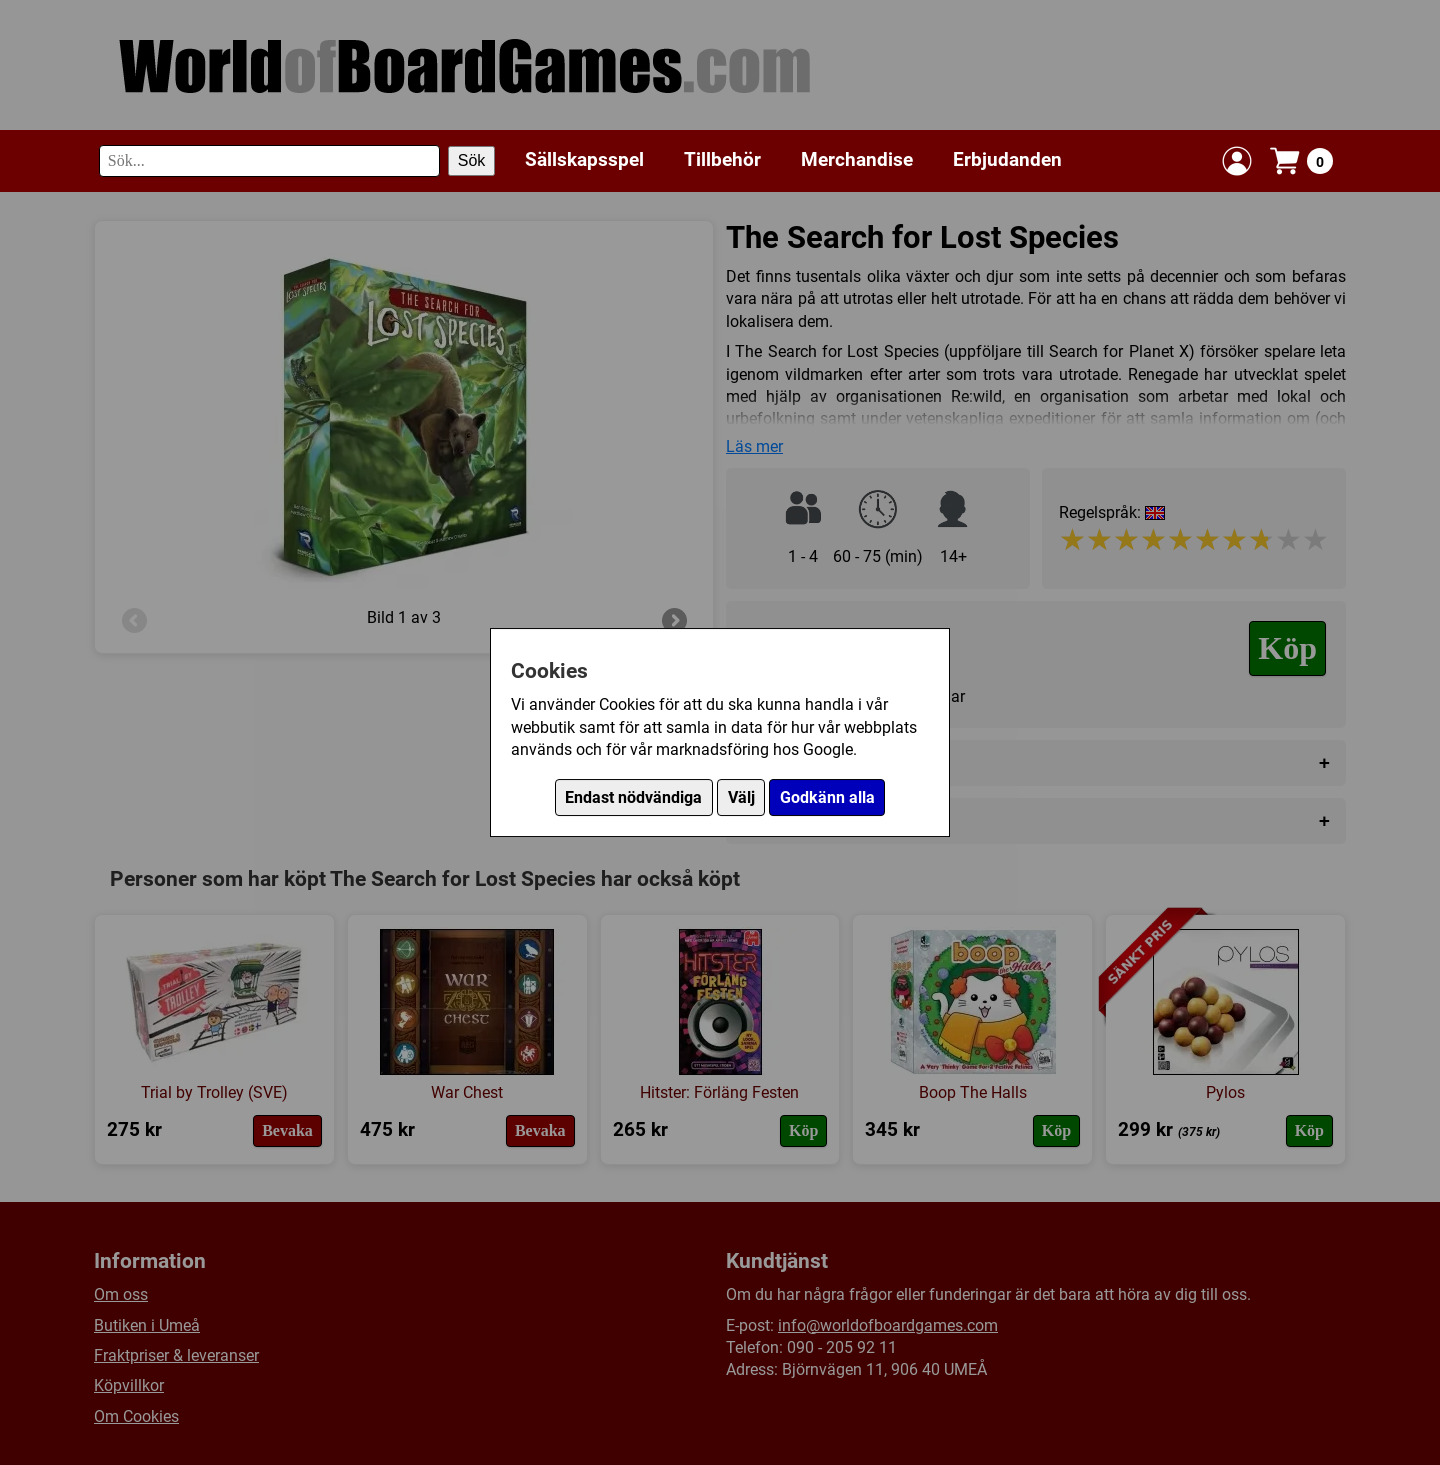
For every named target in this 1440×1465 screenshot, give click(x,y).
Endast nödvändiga (633, 797)
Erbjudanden (1007, 159)
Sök (472, 160)
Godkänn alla (827, 797)
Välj (741, 797)
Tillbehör (722, 159)
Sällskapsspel (584, 159)
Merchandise (857, 159)
